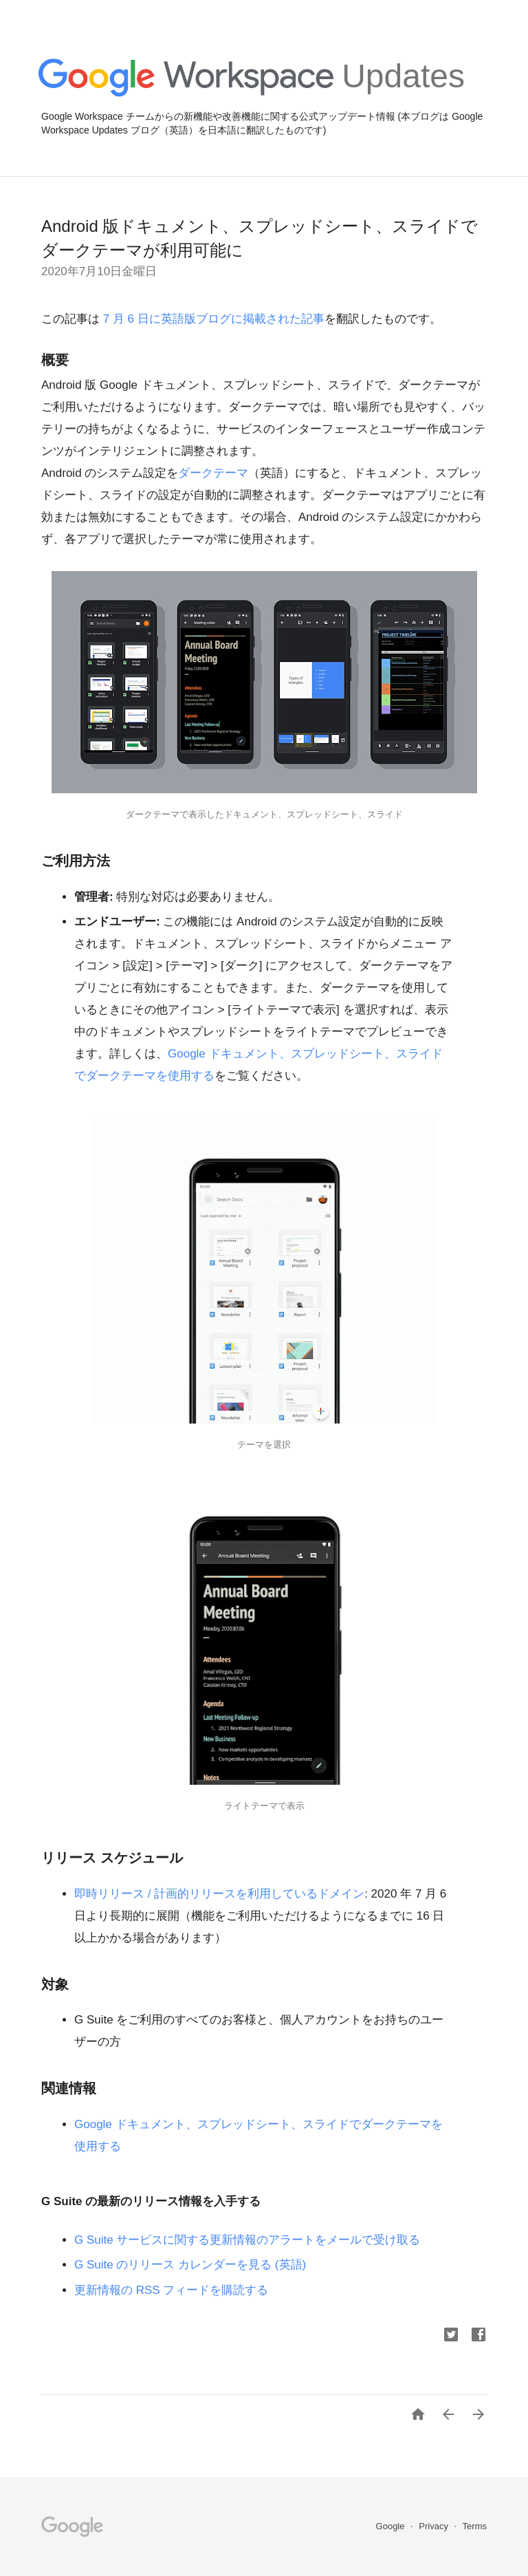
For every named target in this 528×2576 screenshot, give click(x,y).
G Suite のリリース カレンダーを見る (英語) (190, 2264)
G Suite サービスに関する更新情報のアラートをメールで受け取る (247, 2239)
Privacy (434, 2526)
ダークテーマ (213, 473)
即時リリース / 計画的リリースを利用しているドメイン (219, 1893)
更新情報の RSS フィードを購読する (171, 2290)
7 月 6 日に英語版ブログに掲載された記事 (212, 318)
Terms (475, 2526)
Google (392, 2526)
